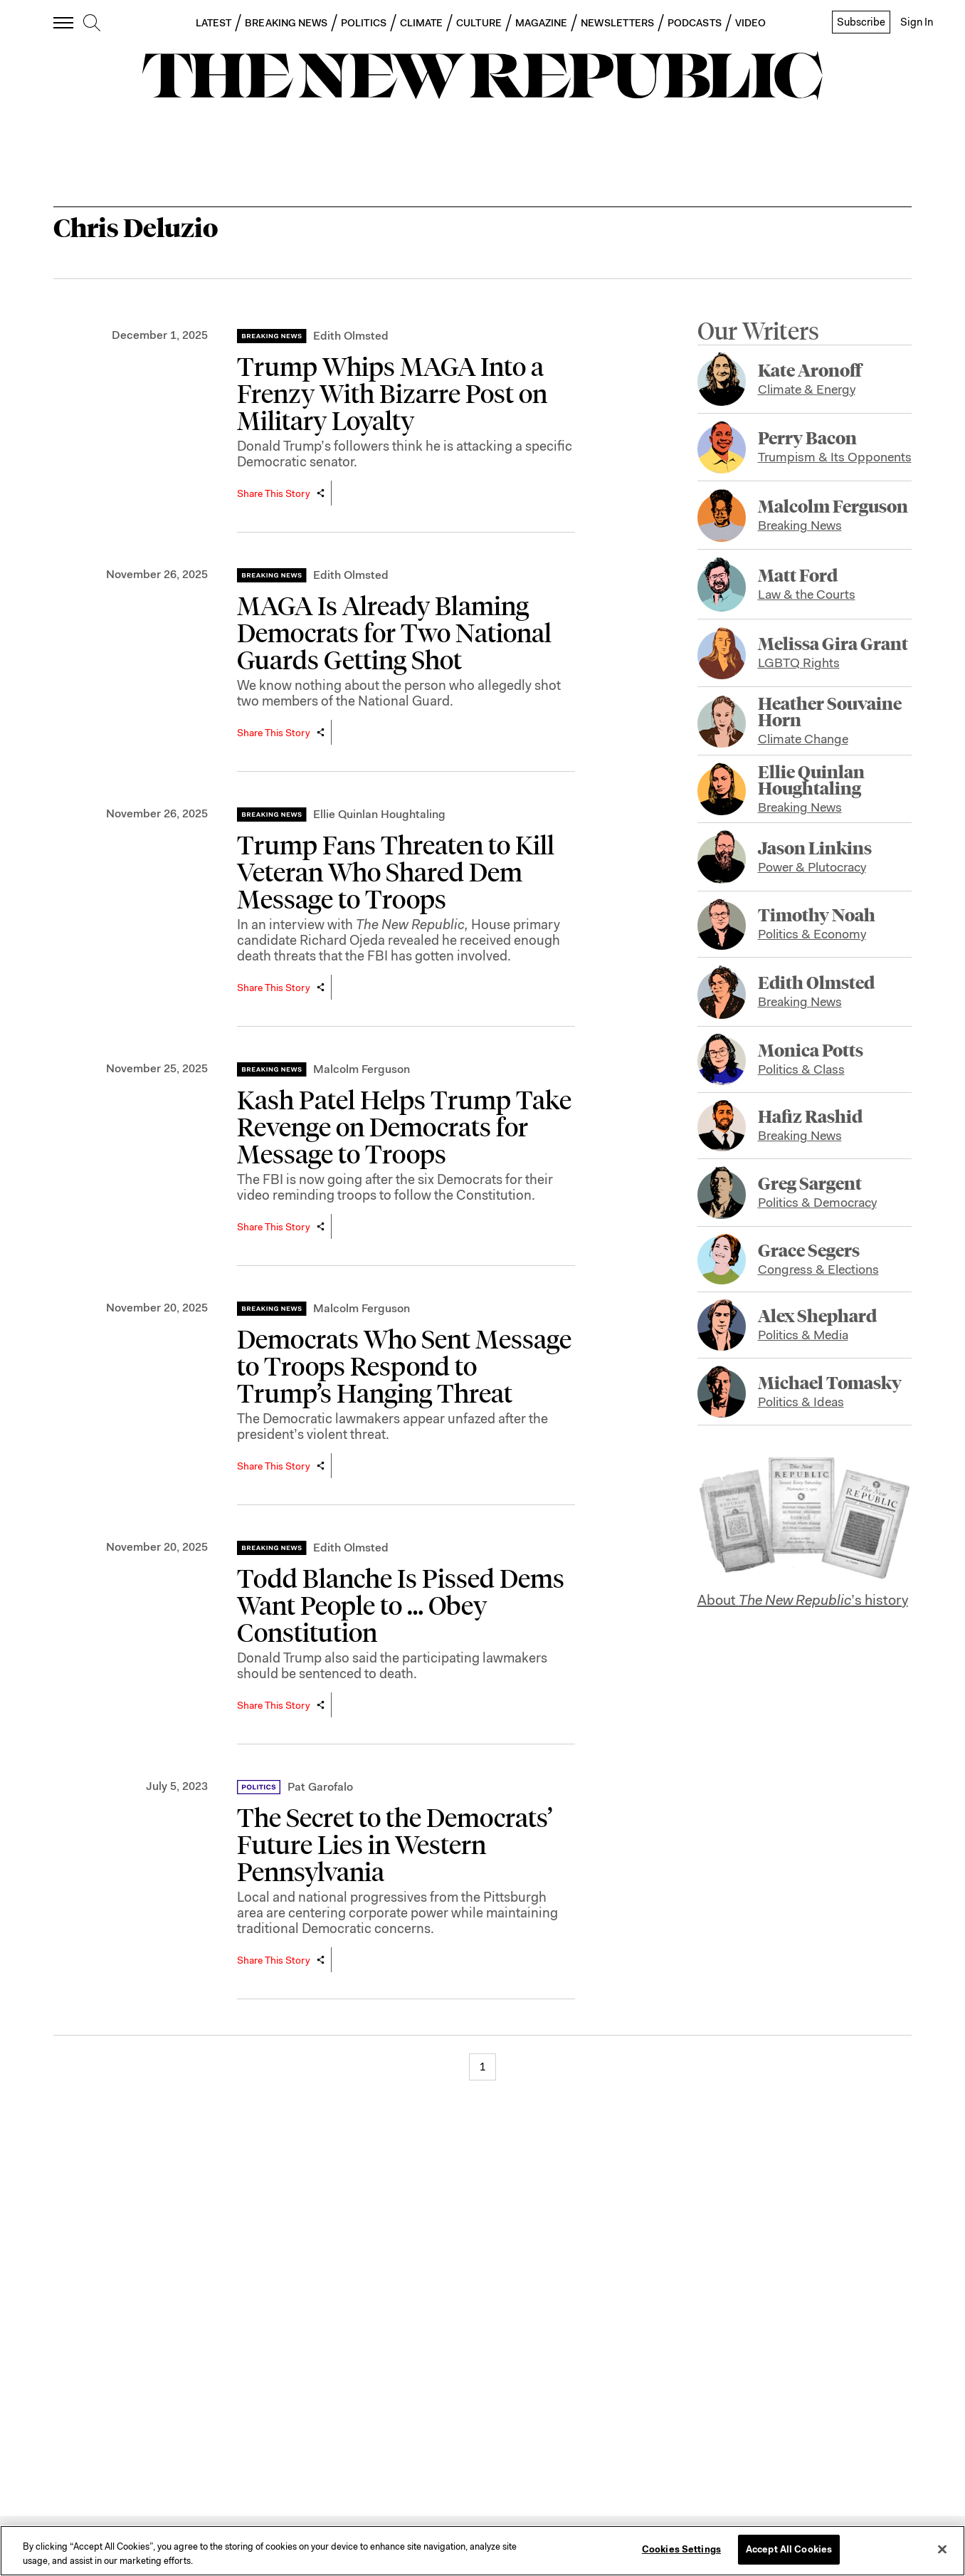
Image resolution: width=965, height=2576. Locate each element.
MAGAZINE (541, 22)
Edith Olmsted (351, 335)
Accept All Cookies (789, 2549)
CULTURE (479, 22)
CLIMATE (421, 22)
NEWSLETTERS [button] (617, 22)
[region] (482, 2550)
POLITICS (363, 22)
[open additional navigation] (64, 22)
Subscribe (861, 22)
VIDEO (750, 22)
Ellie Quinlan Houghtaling (379, 814)
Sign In (916, 22)
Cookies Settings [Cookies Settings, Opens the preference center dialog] (681, 2549)
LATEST (213, 22)
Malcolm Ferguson (361, 1069)
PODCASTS (695, 22)
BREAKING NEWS (286, 22)
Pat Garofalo (320, 1786)
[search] (92, 23)
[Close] (942, 2549)
